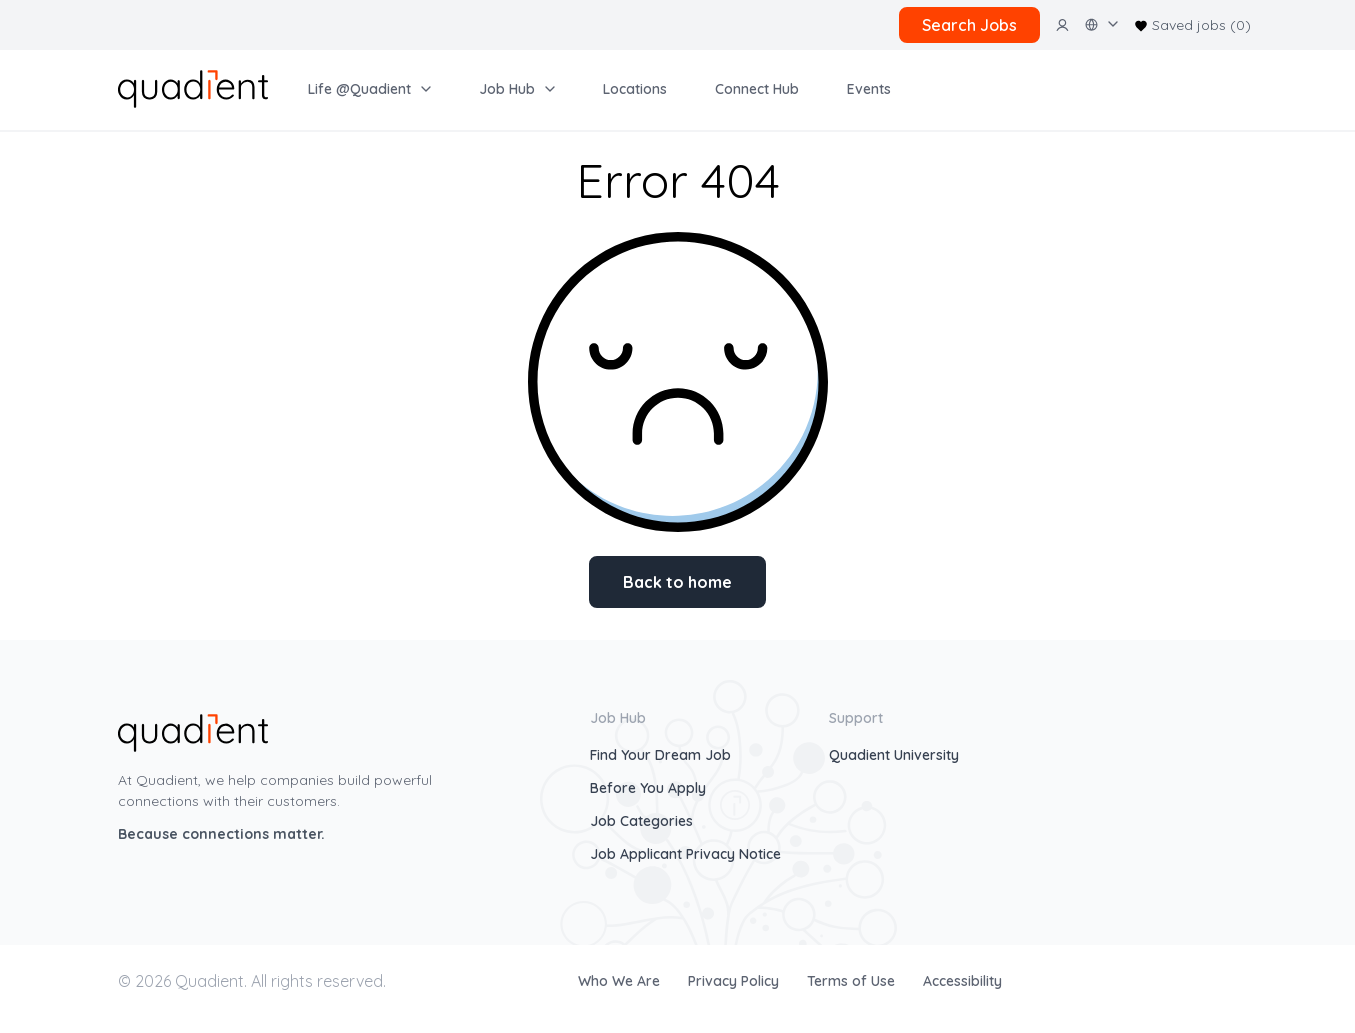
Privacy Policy (735, 981)
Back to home (677, 582)
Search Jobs (969, 25)
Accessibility (962, 981)
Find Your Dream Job (660, 755)
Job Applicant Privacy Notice (685, 854)
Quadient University (894, 755)
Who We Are (621, 981)
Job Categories (641, 821)
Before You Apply (648, 788)
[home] (193, 87)
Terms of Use (853, 981)
